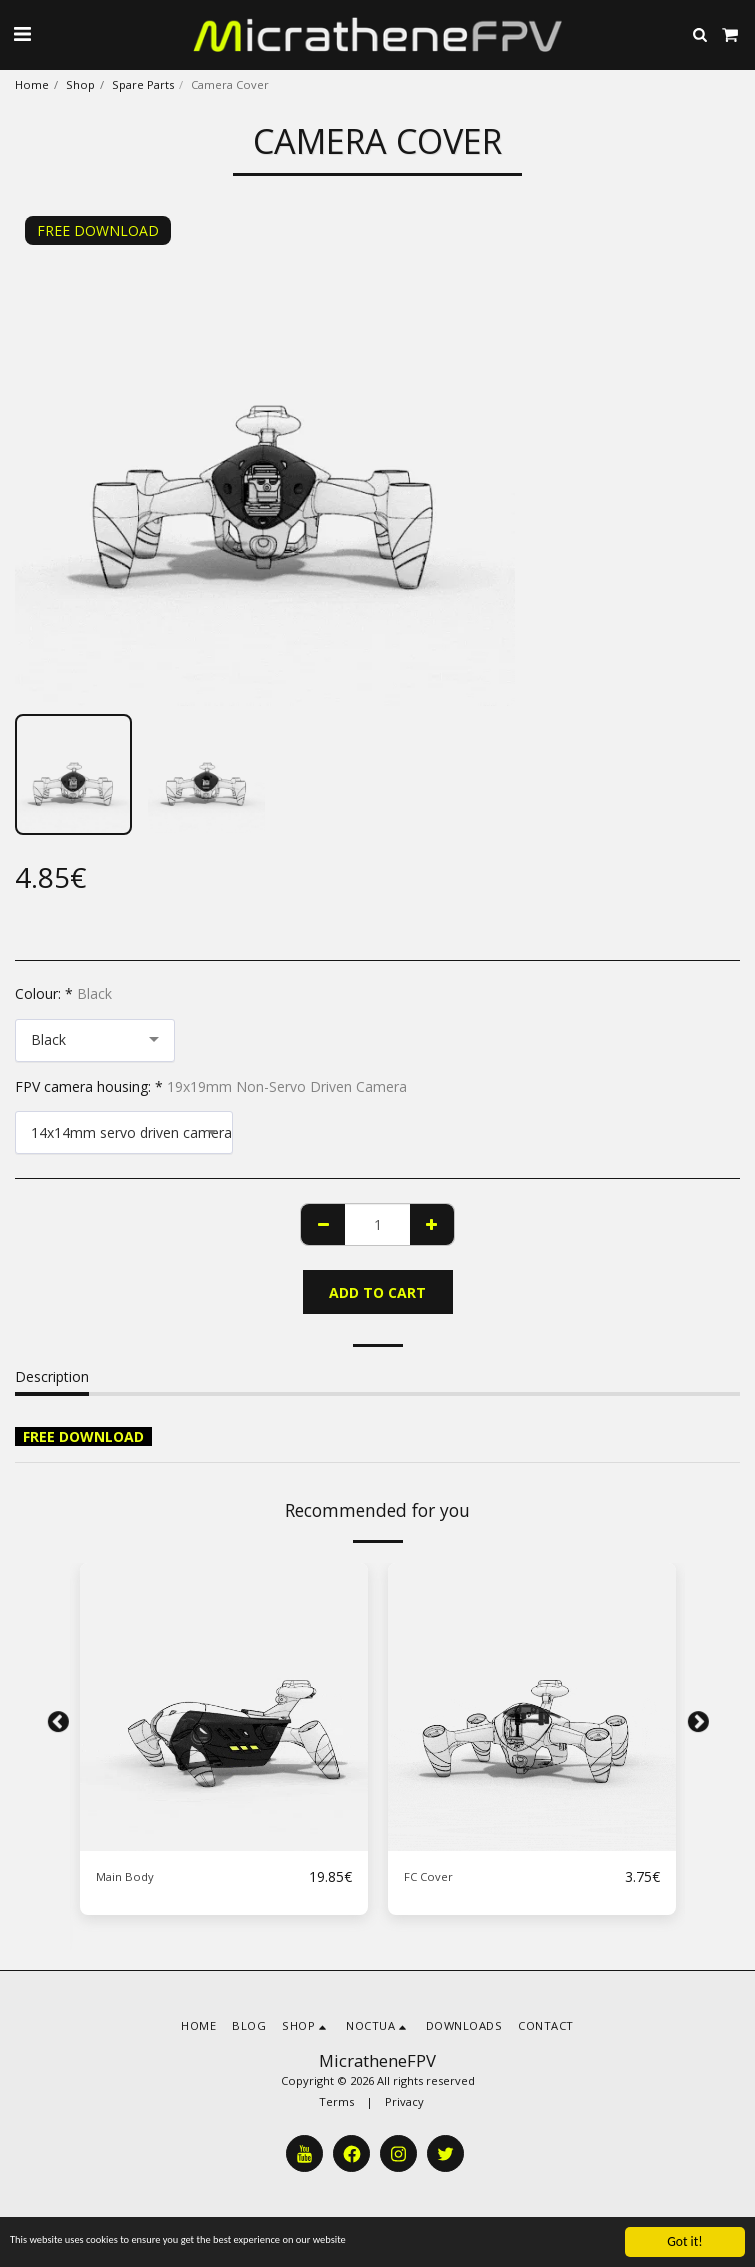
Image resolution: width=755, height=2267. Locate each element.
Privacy (404, 2101)
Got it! (684, 2241)
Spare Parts (143, 84)
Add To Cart (377, 1292)
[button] (22, 33)
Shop (80, 84)
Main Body (125, 1876)
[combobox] (95, 1040)
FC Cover (428, 1876)
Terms (336, 2101)
